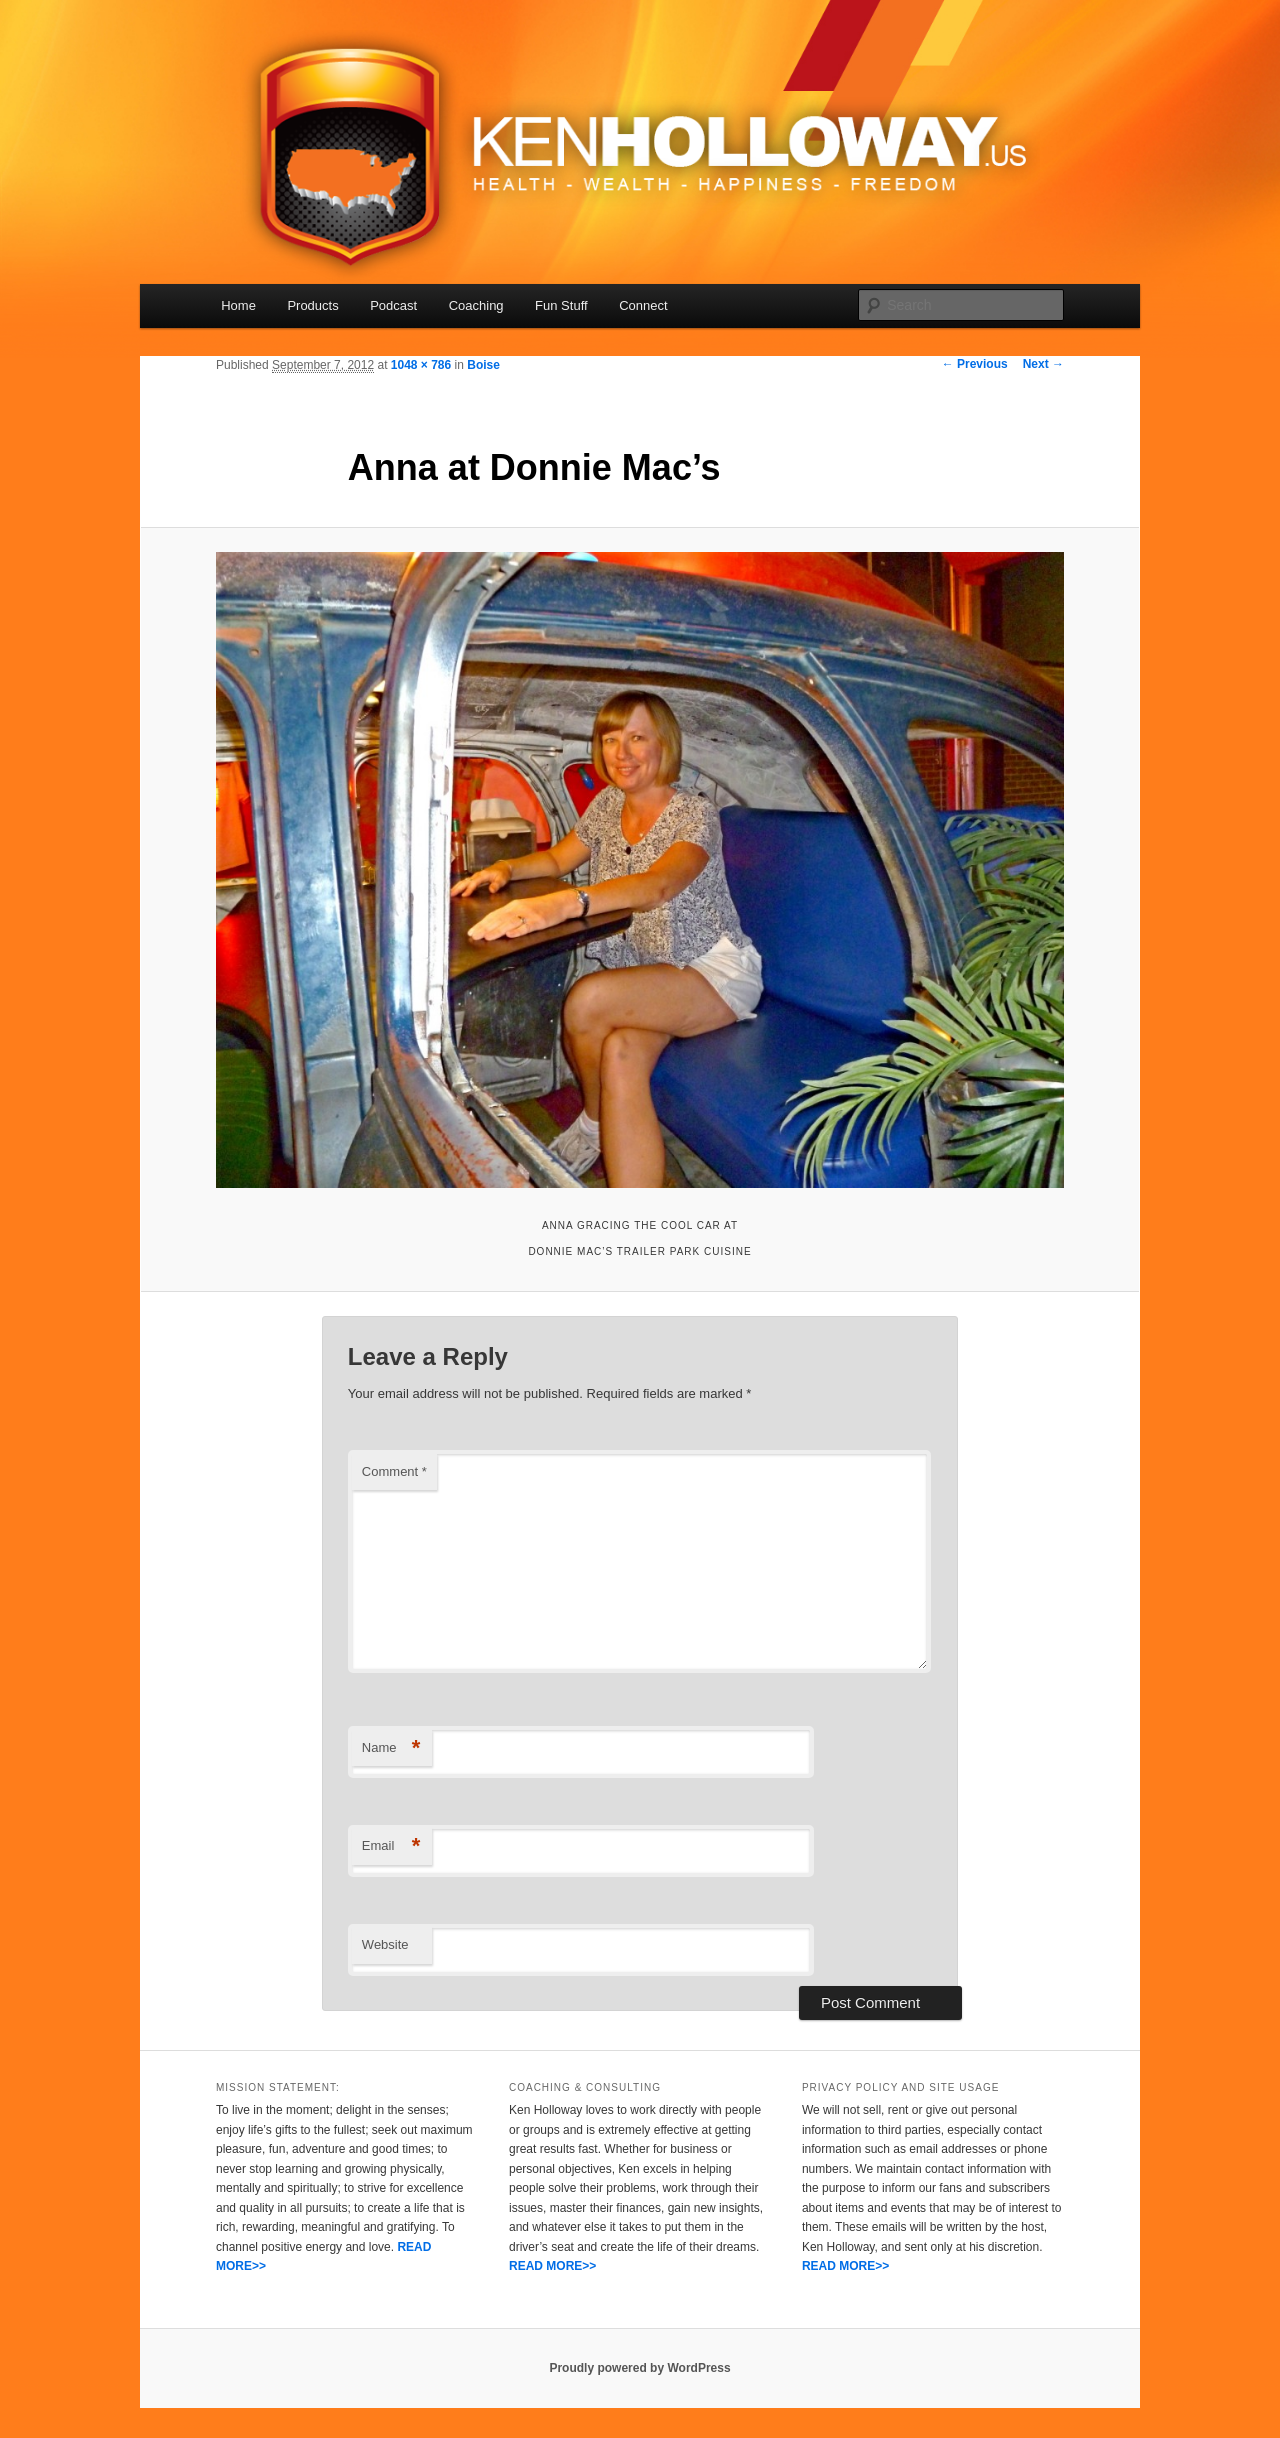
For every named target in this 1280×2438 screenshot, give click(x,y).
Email (391, 1846)
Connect (643, 305)
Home (238, 305)
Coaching (476, 305)
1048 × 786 (421, 365)
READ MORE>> (552, 2266)
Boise (483, 365)
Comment (394, 1471)
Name (391, 1748)
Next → (1043, 364)
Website (385, 1944)
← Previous (975, 364)
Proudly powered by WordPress (639, 2368)
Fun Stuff (561, 305)
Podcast (393, 305)
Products (312, 305)
